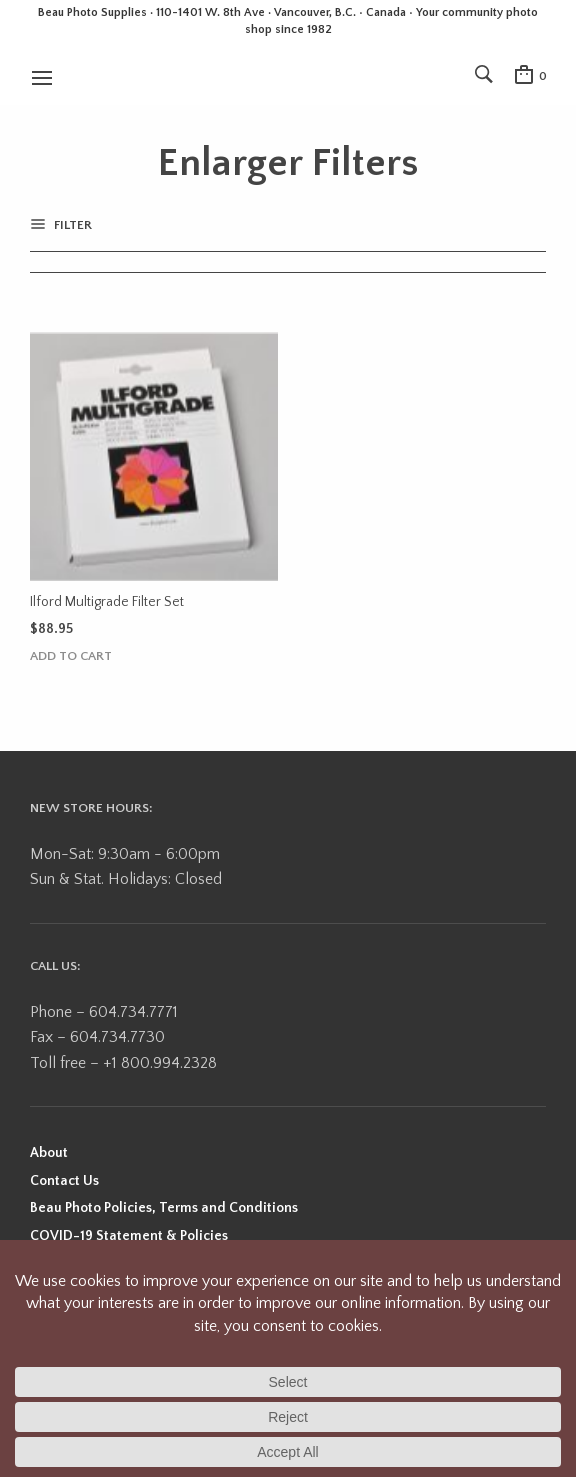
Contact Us (64, 1181)
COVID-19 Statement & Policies (129, 1236)
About (49, 1153)
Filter (71, 225)
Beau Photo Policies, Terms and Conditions (164, 1208)
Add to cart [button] (71, 656)
